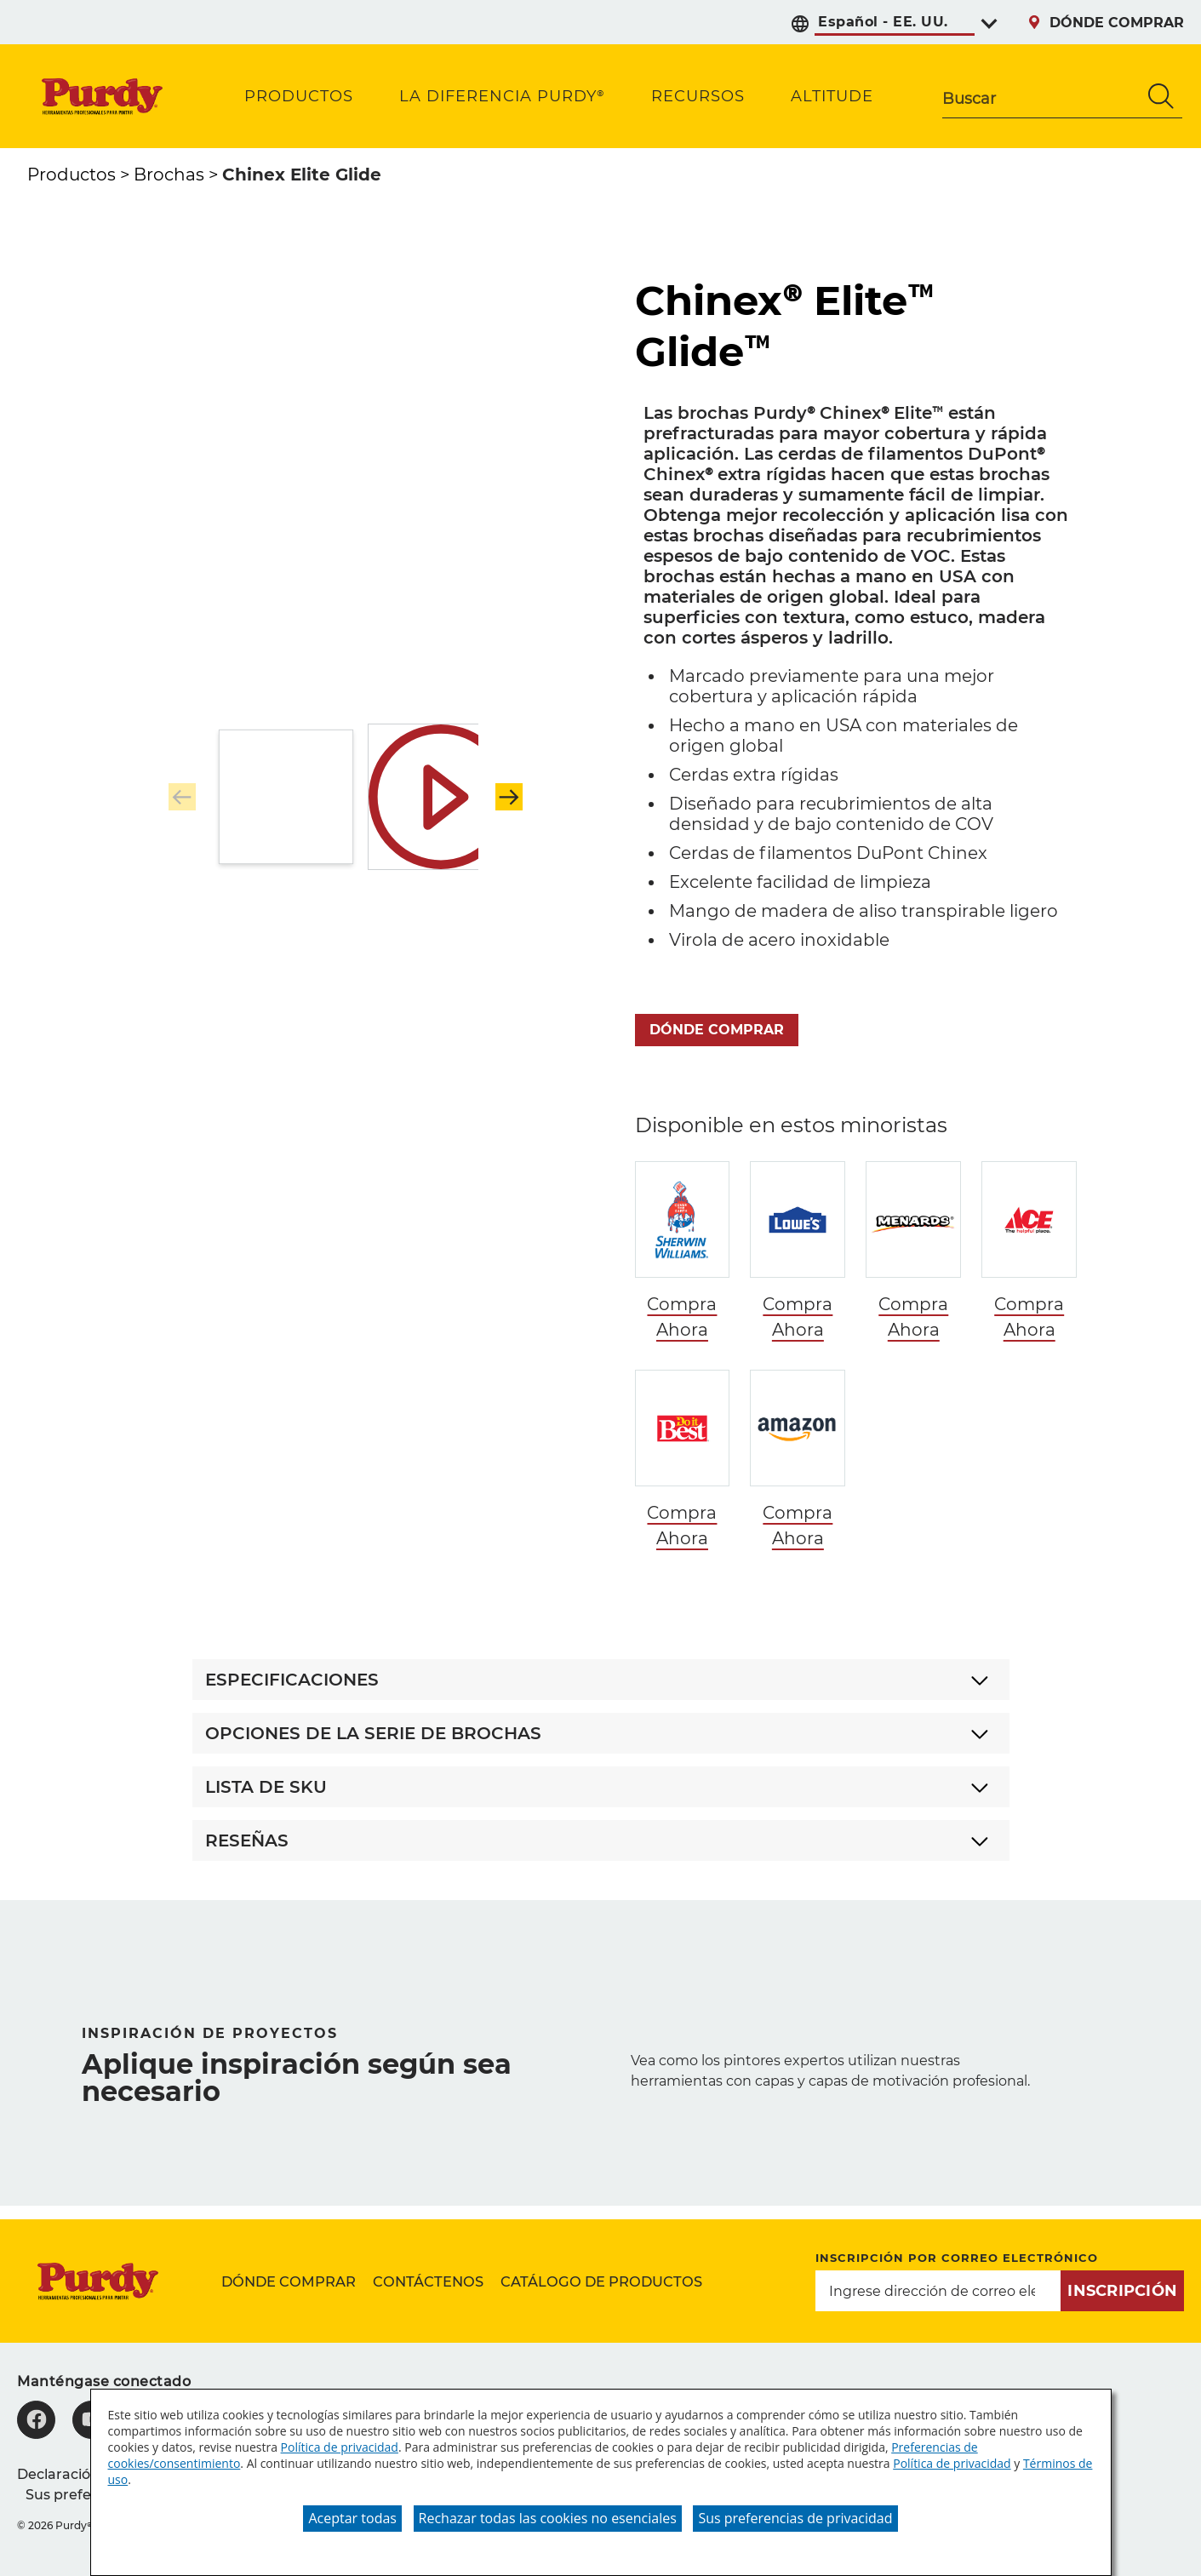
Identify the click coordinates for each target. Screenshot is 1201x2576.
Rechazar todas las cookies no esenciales (548, 2518)
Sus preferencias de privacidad (795, 2518)
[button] (509, 796)
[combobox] (1041, 96)
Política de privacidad (339, 2447)
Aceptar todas (352, 2518)
